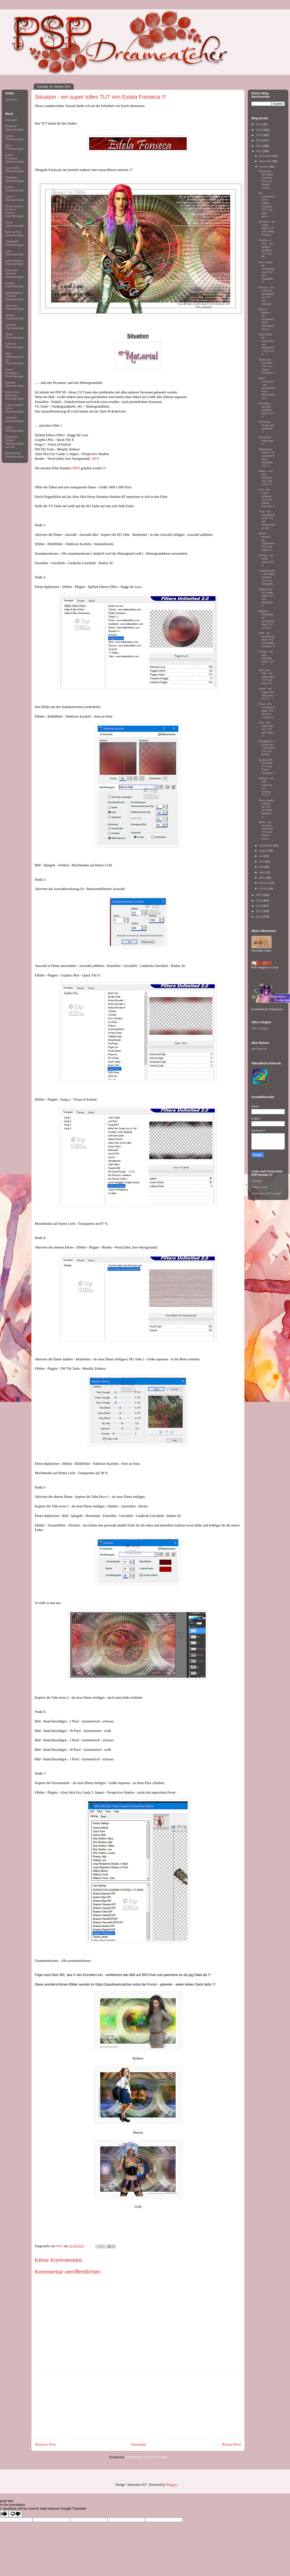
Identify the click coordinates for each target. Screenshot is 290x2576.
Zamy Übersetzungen (14, 429)
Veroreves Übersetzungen (14, 307)
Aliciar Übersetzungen (14, 224)
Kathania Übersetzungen (14, 345)
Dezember (266, 155)
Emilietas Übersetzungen (14, 128)
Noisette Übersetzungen (14, 384)
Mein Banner (259, 1048)
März (262, 877)
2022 (259, 145)
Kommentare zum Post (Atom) (146, 2457)
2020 (259, 895)
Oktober (264, 166)
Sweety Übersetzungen (14, 317)
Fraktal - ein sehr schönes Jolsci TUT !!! (266, 658)
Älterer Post (231, 2444)
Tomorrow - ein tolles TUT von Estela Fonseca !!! (266, 366)
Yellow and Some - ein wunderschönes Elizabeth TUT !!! (266, 457)
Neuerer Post (45, 2444)
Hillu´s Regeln (260, 1028)
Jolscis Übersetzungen (14, 137)
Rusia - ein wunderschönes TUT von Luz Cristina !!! (266, 710)
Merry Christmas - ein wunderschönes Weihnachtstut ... (266, 388)
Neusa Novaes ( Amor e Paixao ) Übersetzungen (14, 211)
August (263, 850)
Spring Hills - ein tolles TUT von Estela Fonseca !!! (266, 766)
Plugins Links (259, 1187)
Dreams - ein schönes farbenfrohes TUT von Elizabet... (266, 296)
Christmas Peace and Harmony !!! (266, 426)
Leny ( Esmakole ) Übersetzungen (14, 373)
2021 (259, 151)
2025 (259, 129)
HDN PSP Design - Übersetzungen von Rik (14, 442)
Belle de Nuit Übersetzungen (14, 233)
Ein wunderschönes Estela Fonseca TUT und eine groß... (266, 205)
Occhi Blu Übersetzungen (14, 419)
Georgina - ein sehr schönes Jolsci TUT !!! (266, 410)
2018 (259, 905)
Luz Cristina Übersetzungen (14, 169)
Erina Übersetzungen (14, 147)
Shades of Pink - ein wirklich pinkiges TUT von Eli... (265, 248)
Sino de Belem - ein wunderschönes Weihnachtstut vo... (266, 319)
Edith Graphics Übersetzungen (14, 262)
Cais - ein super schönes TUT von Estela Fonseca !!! (266, 498)
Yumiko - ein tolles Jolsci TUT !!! (266, 560)
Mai (261, 866)
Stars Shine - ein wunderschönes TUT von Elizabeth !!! (266, 272)
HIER (95, 458)
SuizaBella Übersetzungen (14, 243)
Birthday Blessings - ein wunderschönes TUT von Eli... (266, 619)
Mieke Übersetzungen (14, 336)
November (266, 161)
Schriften (256, 1181)
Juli (261, 856)
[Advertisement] (138, 2405)
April (262, 872)
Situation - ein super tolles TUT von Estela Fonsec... (266, 228)
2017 (259, 911)
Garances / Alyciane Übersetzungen (14, 273)
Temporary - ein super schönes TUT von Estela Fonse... (265, 179)
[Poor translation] (15, 2514)
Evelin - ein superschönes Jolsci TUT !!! (266, 693)
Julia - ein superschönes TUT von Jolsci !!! (266, 729)
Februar (264, 883)
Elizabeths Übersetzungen (14, 179)
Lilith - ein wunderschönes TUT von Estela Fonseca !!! (266, 639)
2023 (259, 140)
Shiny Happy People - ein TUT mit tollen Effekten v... (266, 808)
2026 (259, 124)
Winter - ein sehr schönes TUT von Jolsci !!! (265, 477)
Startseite (138, 2444)
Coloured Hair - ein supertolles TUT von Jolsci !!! (266, 677)
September (266, 845)
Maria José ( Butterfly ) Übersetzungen (14, 395)
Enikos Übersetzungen (14, 188)
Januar (263, 888)
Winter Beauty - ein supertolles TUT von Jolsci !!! (266, 541)
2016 (259, 916)
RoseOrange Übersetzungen (14, 454)
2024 (259, 135)
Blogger (171, 2484)
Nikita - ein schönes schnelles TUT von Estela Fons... (265, 830)
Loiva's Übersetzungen (14, 198)
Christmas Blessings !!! (265, 440)
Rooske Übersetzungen (14, 285)
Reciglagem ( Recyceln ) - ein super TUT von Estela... (266, 748)
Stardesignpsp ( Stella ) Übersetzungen (14, 296)
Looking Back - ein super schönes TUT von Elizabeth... (266, 577)
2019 (259, 900)
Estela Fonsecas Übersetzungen (14, 158)
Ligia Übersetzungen (14, 253)
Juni (262, 861)
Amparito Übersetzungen (14, 326)
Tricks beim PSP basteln (266, 1193)
